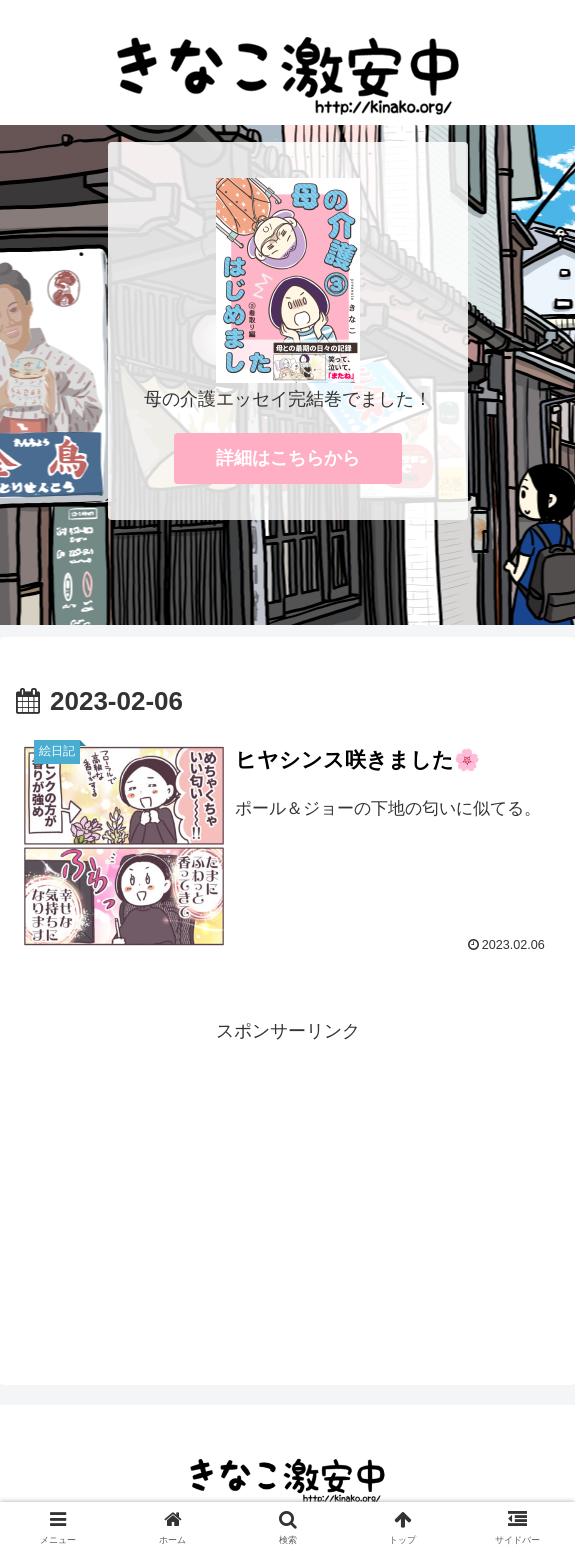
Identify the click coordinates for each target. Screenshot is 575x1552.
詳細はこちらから (288, 458)
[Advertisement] (287, 1188)
